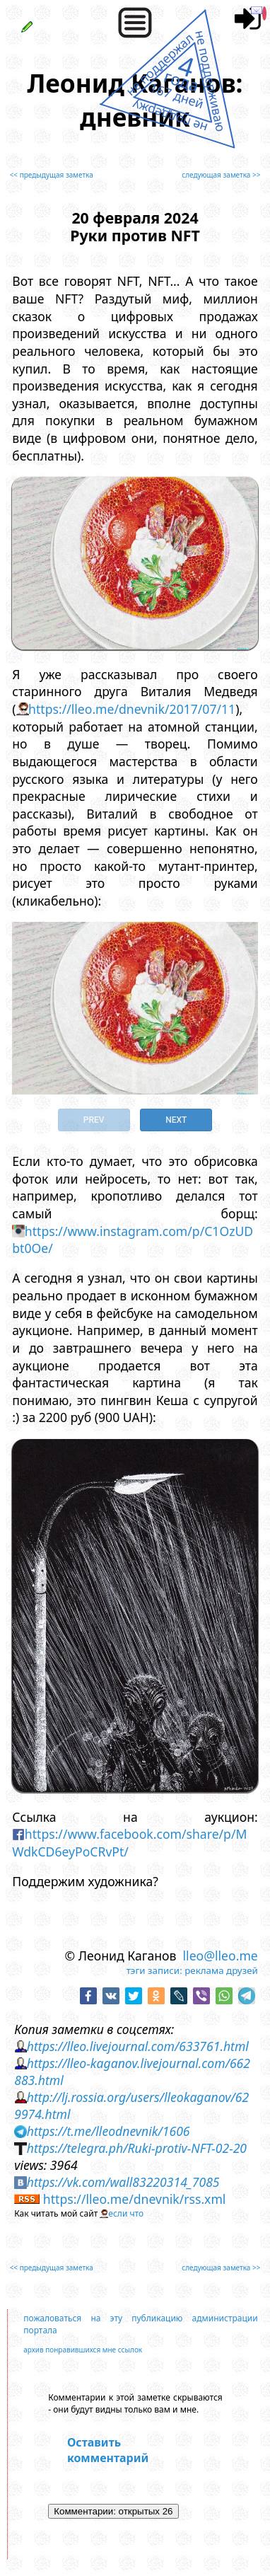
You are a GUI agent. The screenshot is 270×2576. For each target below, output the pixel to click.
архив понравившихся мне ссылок (82, 2350)
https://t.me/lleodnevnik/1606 (108, 2130)
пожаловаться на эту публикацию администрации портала (140, 2324)
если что (125, 2213)
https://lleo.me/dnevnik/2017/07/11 (131, 708)
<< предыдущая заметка (51, 175)
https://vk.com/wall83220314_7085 (123, 2181)
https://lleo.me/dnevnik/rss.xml (134, 2198)
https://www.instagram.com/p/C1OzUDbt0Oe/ (132, 1240)
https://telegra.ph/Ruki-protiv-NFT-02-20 (137, 2147)
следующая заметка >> (221, 175)
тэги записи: (154, 1970)
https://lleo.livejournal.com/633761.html (138, 2046)
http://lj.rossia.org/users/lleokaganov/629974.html (131, 2105)
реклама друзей (221, 1970)
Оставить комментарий (107, 2450)
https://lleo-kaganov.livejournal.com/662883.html (132, 2072)
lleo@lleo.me (220, 1955)
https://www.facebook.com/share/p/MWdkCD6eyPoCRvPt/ (129, 1842)
